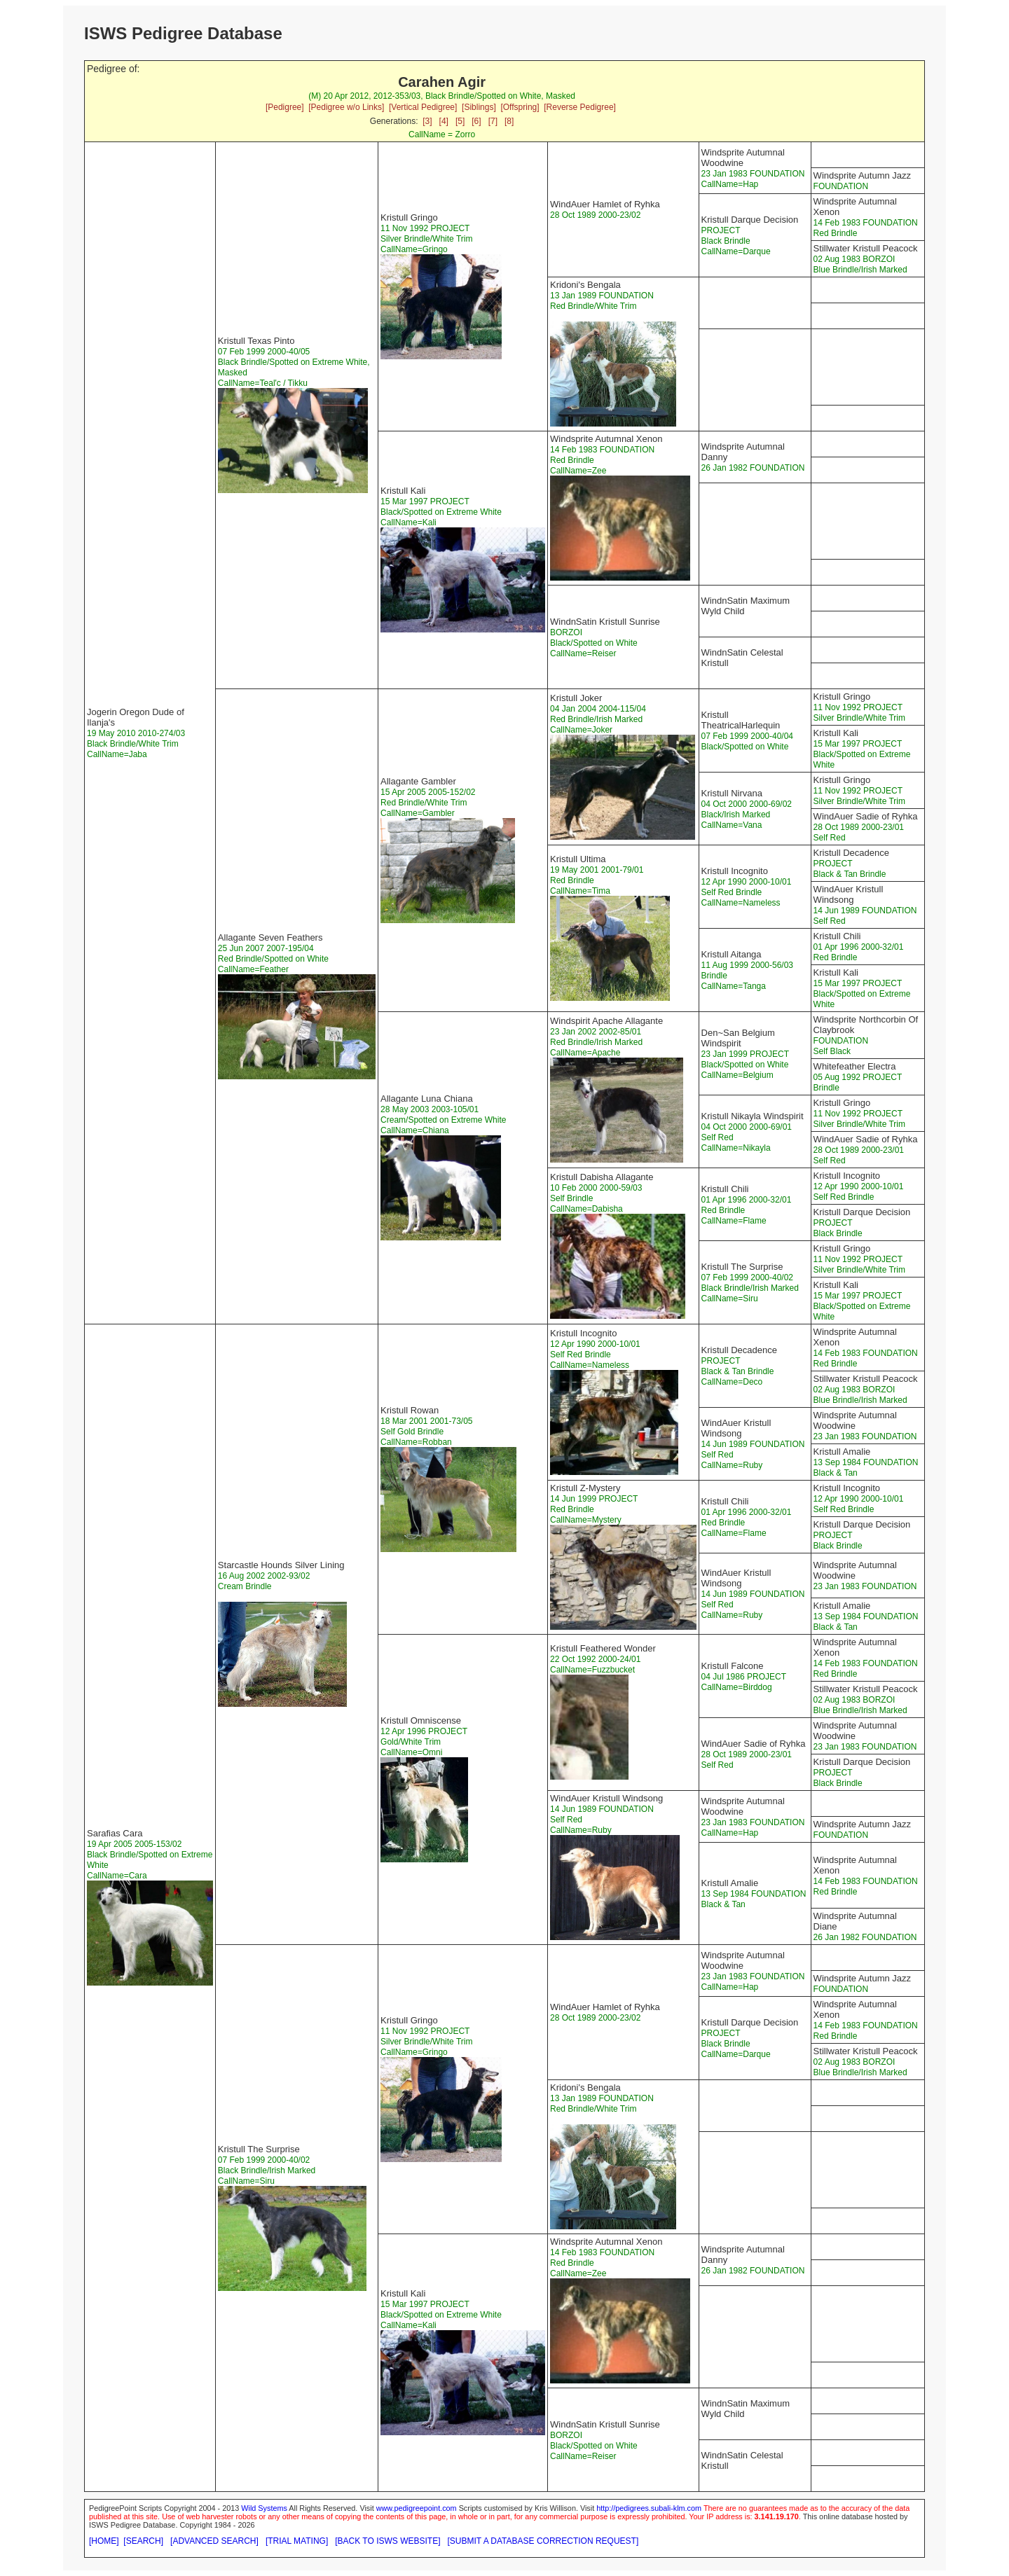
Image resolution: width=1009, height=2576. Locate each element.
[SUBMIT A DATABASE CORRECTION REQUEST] (543, 2541)
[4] (443, 121)
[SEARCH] (143, 2541)
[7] (492, 121)
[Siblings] (479, 107)
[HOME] (104, 2541)
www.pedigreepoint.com (416, 2508)
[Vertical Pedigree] (423, 107)
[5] (460, 121)
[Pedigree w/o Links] (346, 107)
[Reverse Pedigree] (580, 107)
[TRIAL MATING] (297, 2541)
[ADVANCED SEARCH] (214, 2541)
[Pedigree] (285, 107)
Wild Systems (264, 2508)
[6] (476, 121)
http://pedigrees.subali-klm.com (648, 2508)
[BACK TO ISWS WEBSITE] (387, 2541)
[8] (509, 121)
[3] (427, 121)
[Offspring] (519, 107)
